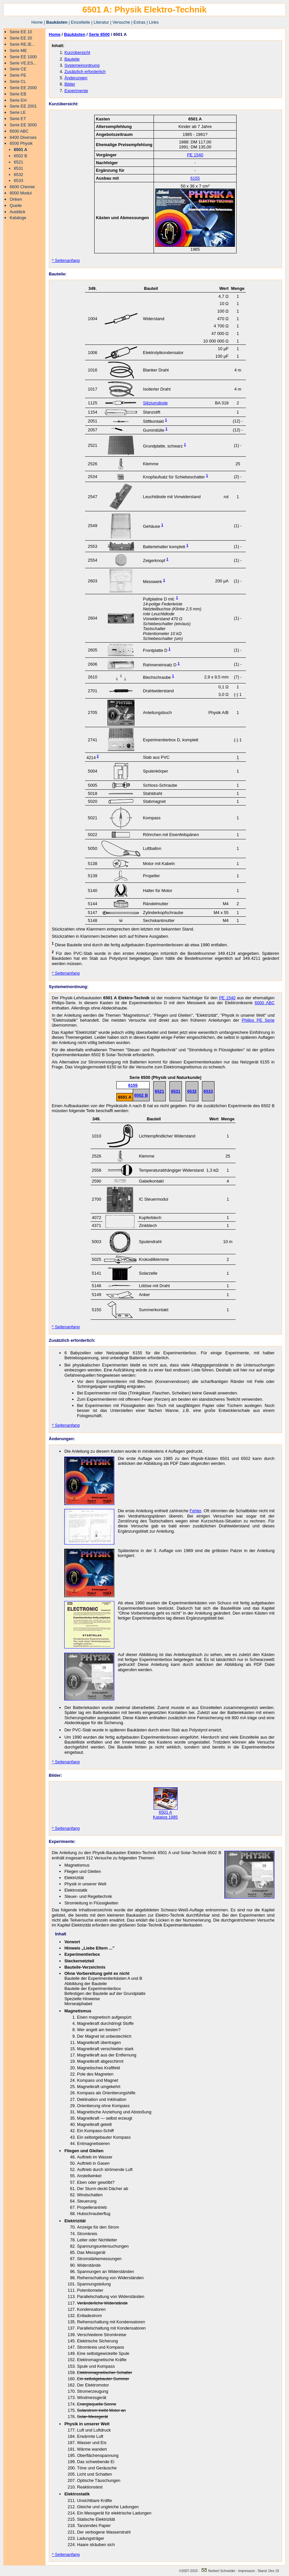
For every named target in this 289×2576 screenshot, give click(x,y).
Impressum (247, 2571)
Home (37, 22)
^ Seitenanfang (66, 260)
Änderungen (75, 77)
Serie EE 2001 (23, 106)
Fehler (195, 1510)
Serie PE (18, 75)
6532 (18, 174)
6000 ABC (19, 131)
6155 (195, 178)
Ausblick (17, 211)
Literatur (101, 22)
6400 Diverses (23, 137)
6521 (18, 162)
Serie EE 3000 (23, 124)
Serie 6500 (99, 34)
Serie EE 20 (21, 38)
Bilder (69, 84)
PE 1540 (195, 154)
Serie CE (18, 68)
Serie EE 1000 (23, 56)
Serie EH (18, 100)
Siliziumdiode (155, 402)
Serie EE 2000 (23, 87)
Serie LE (18, 112)
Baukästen (57, 22)
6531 (18, 168)
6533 (18, 180)
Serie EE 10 (21, 31)
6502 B (20, 155)
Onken (16, 199)
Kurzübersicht (77, 52)
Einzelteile (80, 22)
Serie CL (18, 81)
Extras (139, 22)
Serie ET (18, 118)
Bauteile (71, 59)
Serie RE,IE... (22, 44)
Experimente (76, 90)
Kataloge (18, 217)
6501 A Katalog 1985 (165, 1813)
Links (154, 22)
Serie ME (18, 50)
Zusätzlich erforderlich (84, 71)
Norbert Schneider (218, 2571)
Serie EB (18, 93)
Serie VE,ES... (23, 63)
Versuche (121, 22)
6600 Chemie (22, 186)
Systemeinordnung (82, 65)
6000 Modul (21, 193)
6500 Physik (21, 143)
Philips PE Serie (258, 1020)
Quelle (16, 205)
